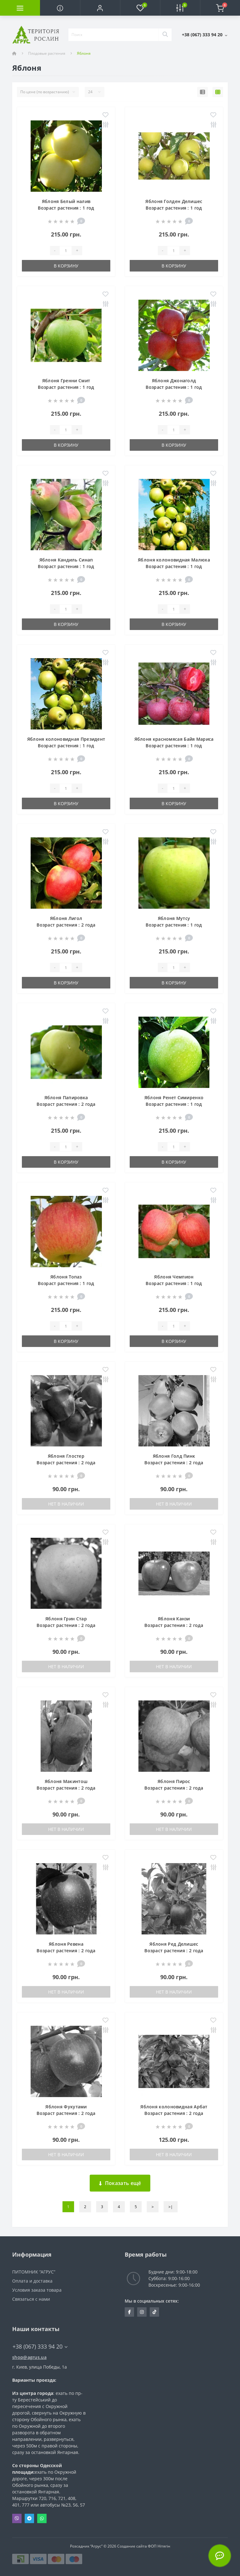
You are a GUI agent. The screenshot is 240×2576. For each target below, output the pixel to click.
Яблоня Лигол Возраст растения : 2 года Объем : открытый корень (66, 924)
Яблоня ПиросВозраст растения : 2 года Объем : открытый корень (174, 1787)
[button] (100, 8)
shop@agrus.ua (29, 2357)
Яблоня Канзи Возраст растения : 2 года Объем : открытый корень (174, 1625)
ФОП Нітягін (158, 2546)
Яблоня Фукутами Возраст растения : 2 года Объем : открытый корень (66, 2113)
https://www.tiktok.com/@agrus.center (154, 2312)
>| (170, 2206)
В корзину (66, 266)
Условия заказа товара (37, 2290)
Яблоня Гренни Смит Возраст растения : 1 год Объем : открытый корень (66, 387)
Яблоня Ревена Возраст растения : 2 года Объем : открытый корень (66, 1950)
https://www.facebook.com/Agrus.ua (129, 2312)
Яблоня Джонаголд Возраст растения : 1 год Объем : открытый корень (174, 387)
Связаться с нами (31, 2299)
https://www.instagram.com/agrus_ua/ (142, 2312)
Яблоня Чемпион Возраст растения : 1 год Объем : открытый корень (174, 1283)
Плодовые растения (46, 53)
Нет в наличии (66, 1504)
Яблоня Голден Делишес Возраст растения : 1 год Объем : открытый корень (174, 207)
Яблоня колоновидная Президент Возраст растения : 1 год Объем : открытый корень (66, 745)
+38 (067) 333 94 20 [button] (40, 2346)
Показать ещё (120, 2183)
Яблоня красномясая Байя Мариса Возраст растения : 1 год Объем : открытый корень (174, 745)
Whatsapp (42, 2518)
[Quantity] (65, 250)
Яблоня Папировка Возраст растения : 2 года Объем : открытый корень (66, 1104)
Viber (17, 2518)
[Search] (165, 34)
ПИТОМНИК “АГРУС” (33, 2272)
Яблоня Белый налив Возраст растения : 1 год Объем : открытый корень (66, 207)
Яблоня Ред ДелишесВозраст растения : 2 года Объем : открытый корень (174, 1950)
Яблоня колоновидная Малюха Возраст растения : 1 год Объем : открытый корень (174, 566)
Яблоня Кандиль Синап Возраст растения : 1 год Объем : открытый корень (66, 566)
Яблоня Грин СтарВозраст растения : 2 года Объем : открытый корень (66, 1625)
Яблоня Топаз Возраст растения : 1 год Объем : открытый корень (66, 1283)
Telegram (29, 2518)
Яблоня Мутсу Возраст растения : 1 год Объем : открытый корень (174, 924)
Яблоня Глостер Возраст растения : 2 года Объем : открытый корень (66, 1462)
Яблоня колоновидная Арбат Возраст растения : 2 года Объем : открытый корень (174, 2113)
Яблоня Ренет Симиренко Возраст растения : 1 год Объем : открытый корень (174, 1104)
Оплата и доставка (32, 2281)
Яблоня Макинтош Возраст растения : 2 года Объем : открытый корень (66, 1787)
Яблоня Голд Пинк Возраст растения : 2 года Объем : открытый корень (174, 1462)
